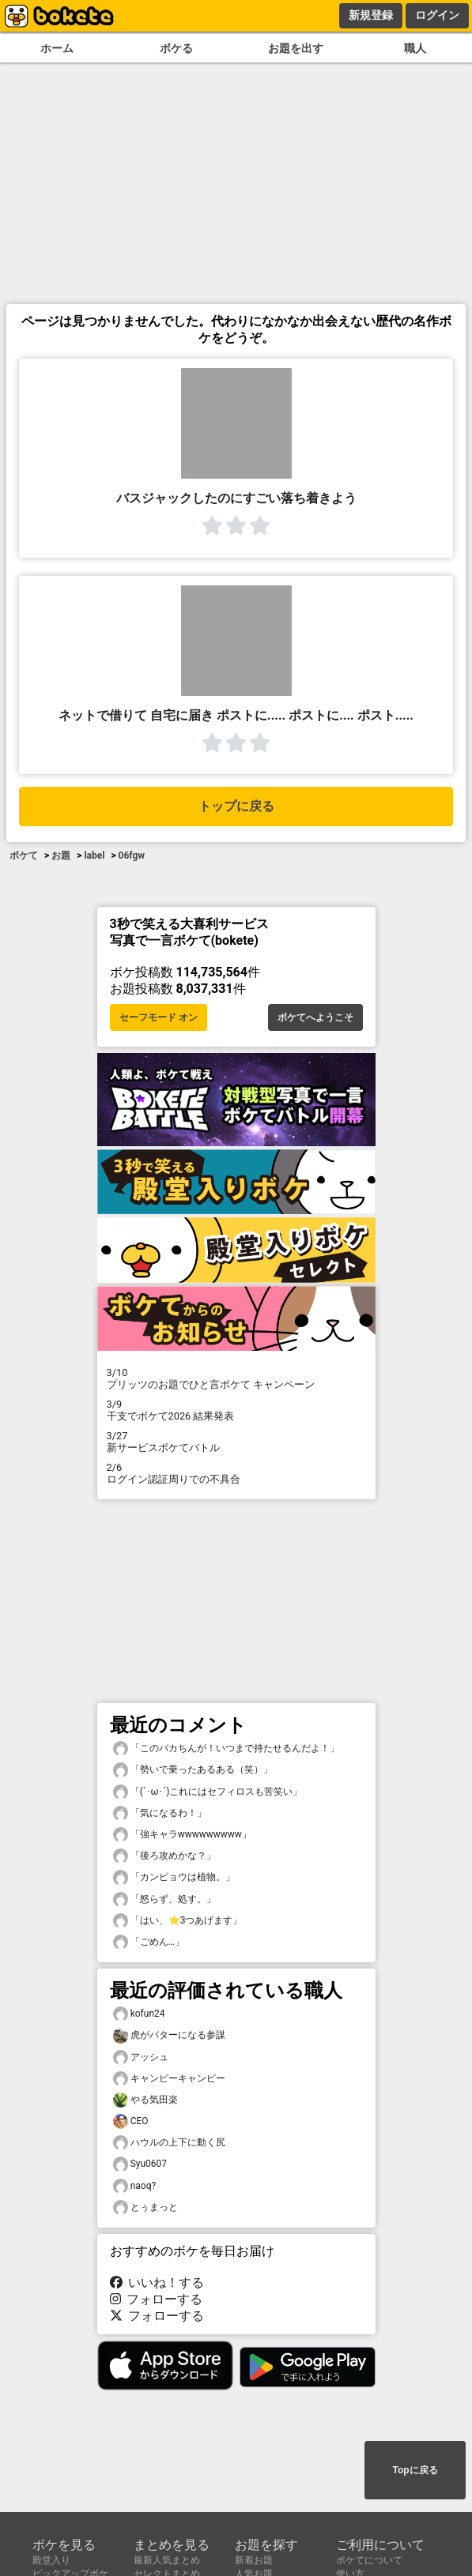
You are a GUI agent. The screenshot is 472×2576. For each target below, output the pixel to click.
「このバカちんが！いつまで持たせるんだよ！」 (226, 1748)
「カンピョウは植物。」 (174, 1877)
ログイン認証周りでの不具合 (236, 1473)
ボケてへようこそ (315, 1017)
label (94, 855)
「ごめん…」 (148, 1942)
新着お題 (254, 2560)
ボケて (23, 855)
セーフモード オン (158, 1017)
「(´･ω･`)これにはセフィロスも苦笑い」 (208, 1791)
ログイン (437, 15)
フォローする (156, 2299)
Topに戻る (414, 2470)
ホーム (57, 48)
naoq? (135, 2186)
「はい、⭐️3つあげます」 (178, 1920)
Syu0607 (140, 2164)
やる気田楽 (145, 2100)
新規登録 (371, 15)
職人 (415, 48)
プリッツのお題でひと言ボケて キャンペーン (236, 1378)
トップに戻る (236, 806)
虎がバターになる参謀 (169, 2035)
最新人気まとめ (167, 2560)
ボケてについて (369, 2560)
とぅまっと (145, 2207)
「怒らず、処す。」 (164, 1899)
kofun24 (139, 2013)
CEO (131, 2121)
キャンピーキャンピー (169, 2078)
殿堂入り (51, 2560)
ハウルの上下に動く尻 (169, 2142)
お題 (60, 855)
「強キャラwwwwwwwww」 (182, 1834)
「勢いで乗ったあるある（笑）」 (193, 1769)
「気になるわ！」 (159, 1813)
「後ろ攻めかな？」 (164, 1855)
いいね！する (157, 2282)
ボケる (176, 48)
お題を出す (295, 48)
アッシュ (140, 2057)
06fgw (132, 855)
